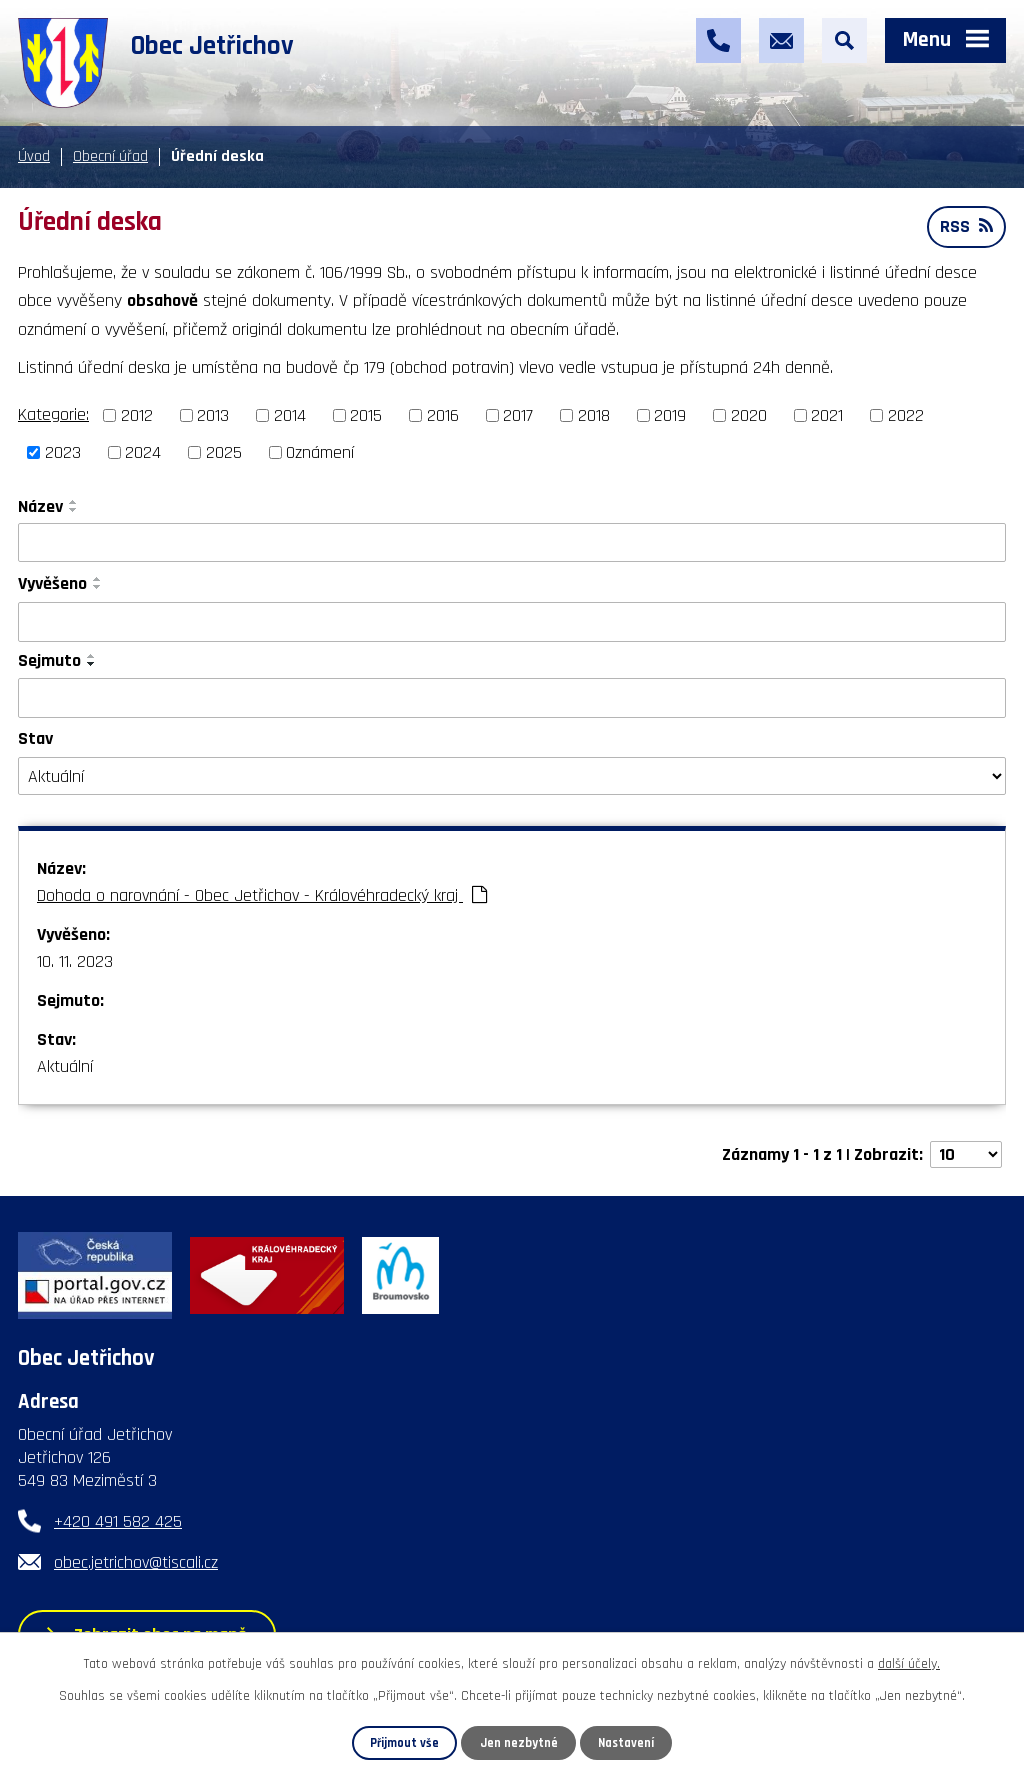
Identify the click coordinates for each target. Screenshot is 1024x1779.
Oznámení (320, 452)
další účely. (909, 1664)
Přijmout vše (404, 1743)
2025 (224, 452)
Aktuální (65, 1066)
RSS (966, 226)
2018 (594, 415)
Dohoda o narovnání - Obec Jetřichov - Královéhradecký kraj (262, 895)
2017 (518, 415)
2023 (63, 452)
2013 (213, 415)
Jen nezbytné (519, 1743)
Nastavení (626, 1743)
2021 (827, 415)
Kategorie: (53, 414)
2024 (143, 452)
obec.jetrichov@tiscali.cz (136, 1562)
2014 (290, 415)
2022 (906, 415)
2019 (670, 415)
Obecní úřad (110, 156)
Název (40, 506)
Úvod (34, 156)
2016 (443, 415)
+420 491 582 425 (118, 1521)
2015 (366, 415)
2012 (137, 415)
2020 (749, 415)
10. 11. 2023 (75, 961)
